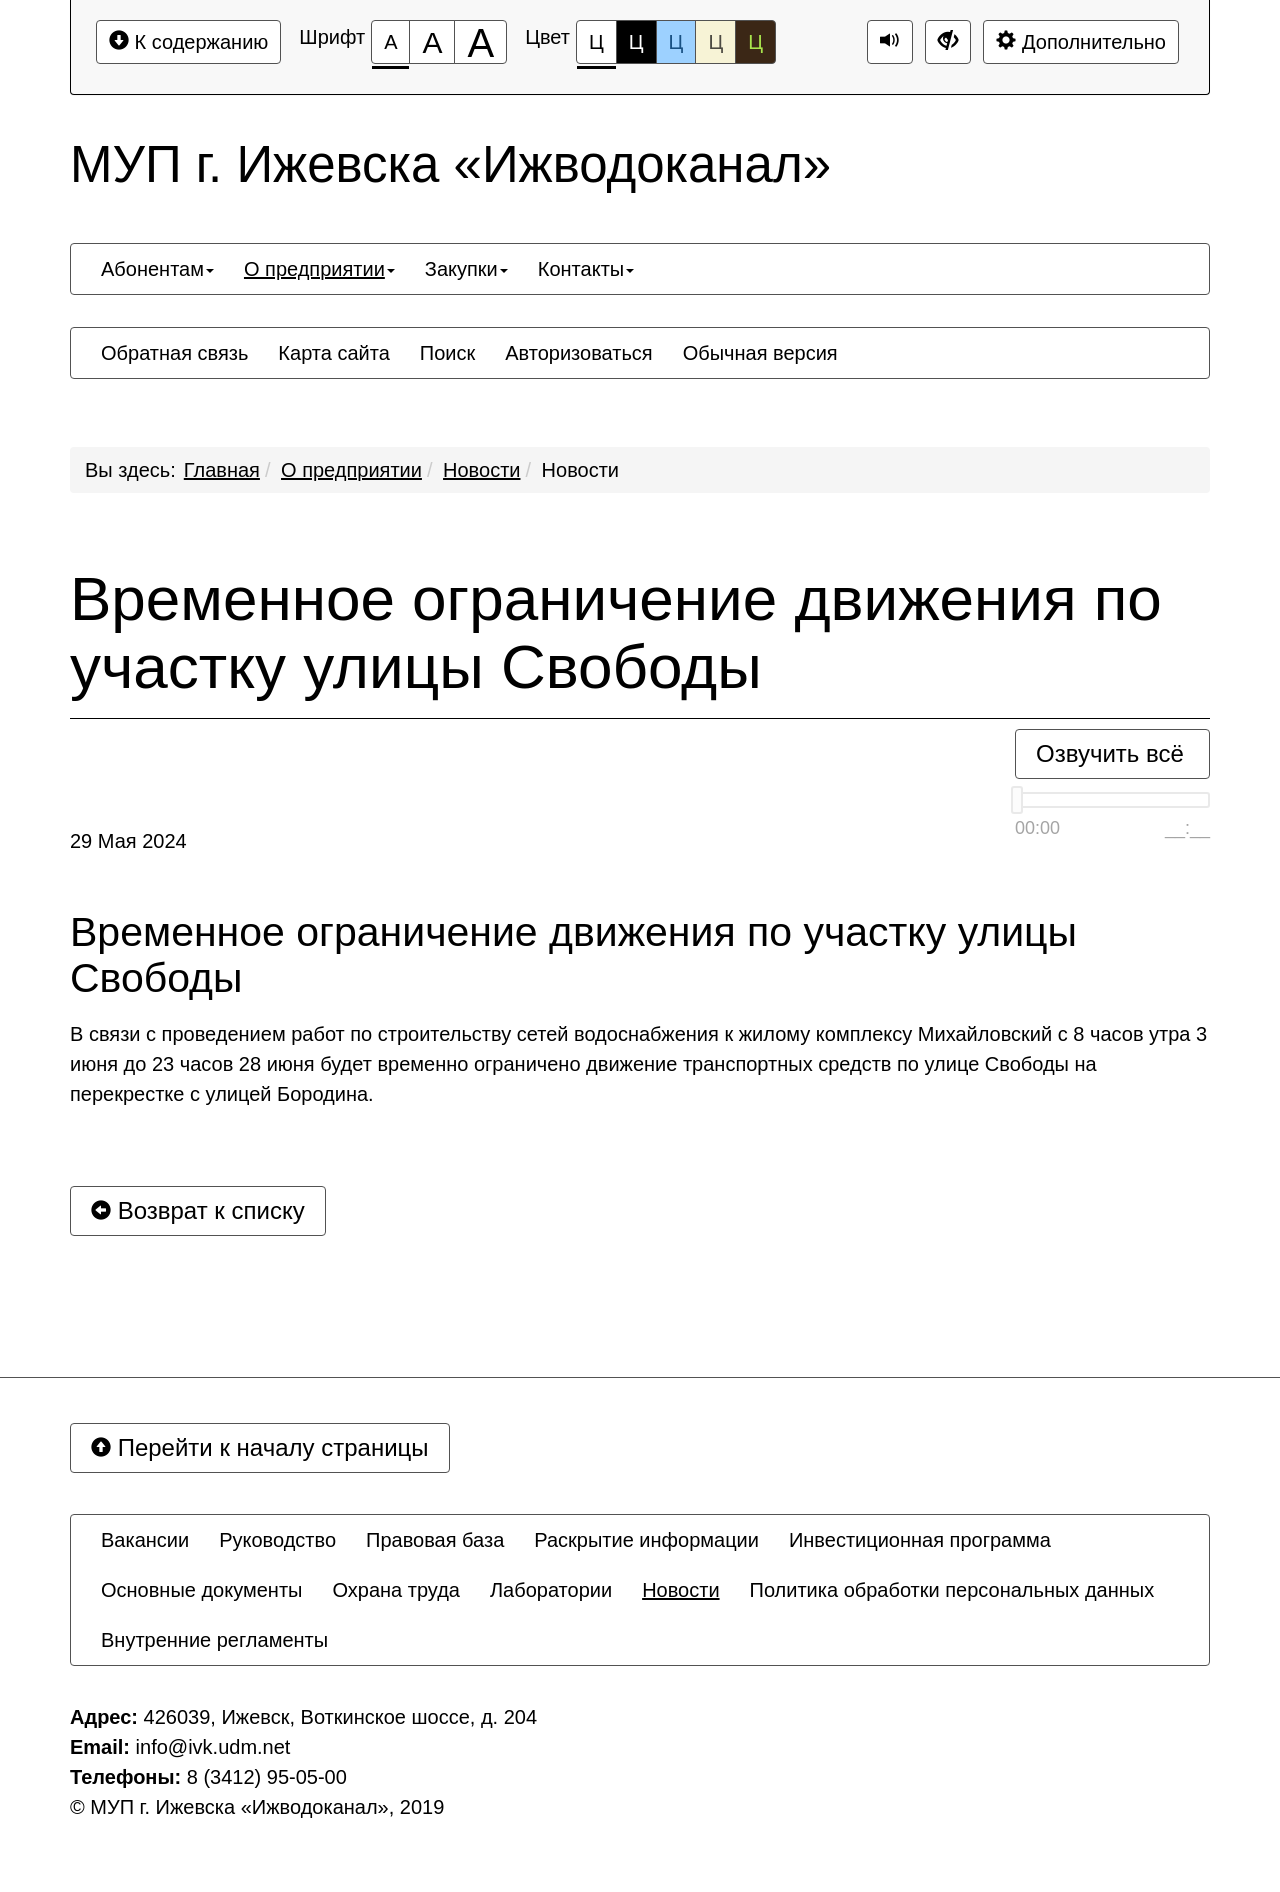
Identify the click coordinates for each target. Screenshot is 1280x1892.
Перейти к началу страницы (260, 1447)
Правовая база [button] (435, 1540)
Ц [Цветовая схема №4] (715, 42)
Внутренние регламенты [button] (214, 1640)
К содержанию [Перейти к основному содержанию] (188, 41)
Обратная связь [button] (174, 353)
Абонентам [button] (157, 269)
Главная (222, 470)
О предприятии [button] (319, 269)
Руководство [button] (277, 1540)
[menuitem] (157, 269)
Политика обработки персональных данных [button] (952, 1590)
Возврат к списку (198, 1210)
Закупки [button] (466, 269)
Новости (481, 470)
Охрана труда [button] (396, 1590)
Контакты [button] (586, 269)
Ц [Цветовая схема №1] (596, 47)
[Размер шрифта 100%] (390, 42)
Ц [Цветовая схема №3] (676, 42)
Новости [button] (680, 1590)
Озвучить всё (1110, 753)
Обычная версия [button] (760, 353)
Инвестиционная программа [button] (920, 1540)
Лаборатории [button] (551, 1590)
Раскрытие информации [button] (646, 1540)
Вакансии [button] (145, 1540)
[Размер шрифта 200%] (480, 42)
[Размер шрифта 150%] (432, 42)
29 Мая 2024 (128, 841)
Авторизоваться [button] (578, 353)
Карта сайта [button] (333, 353)
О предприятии (351, 470)
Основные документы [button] (201, 1590)
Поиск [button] (447, 353)
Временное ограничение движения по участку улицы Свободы (616, 633)
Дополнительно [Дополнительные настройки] (1081, 41)
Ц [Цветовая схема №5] (755, 42)
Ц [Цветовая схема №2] (636, 42)
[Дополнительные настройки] (948, 42)
